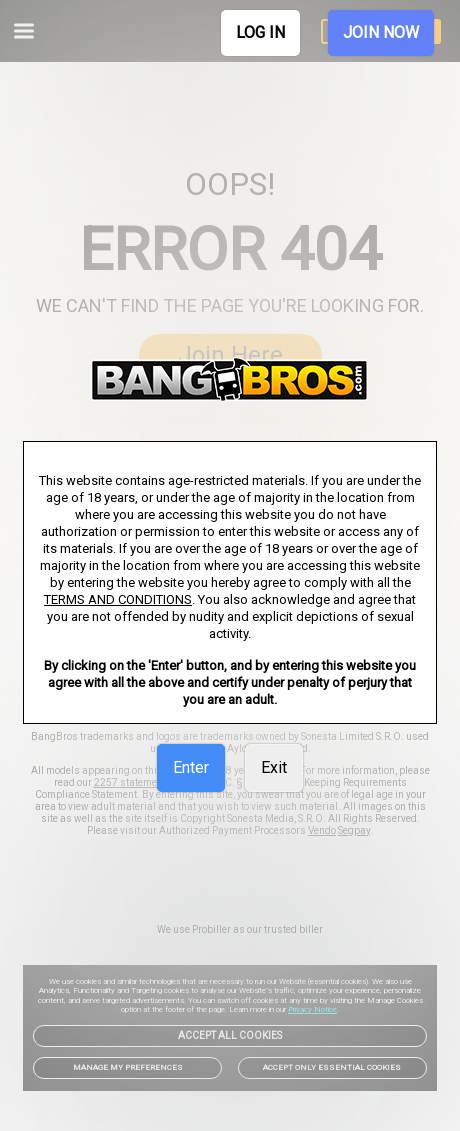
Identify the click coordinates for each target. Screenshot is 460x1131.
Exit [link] (274, 767)
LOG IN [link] (260, 32)
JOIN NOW (381, 32)
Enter (191, 767)
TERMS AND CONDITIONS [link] (118, 599)
